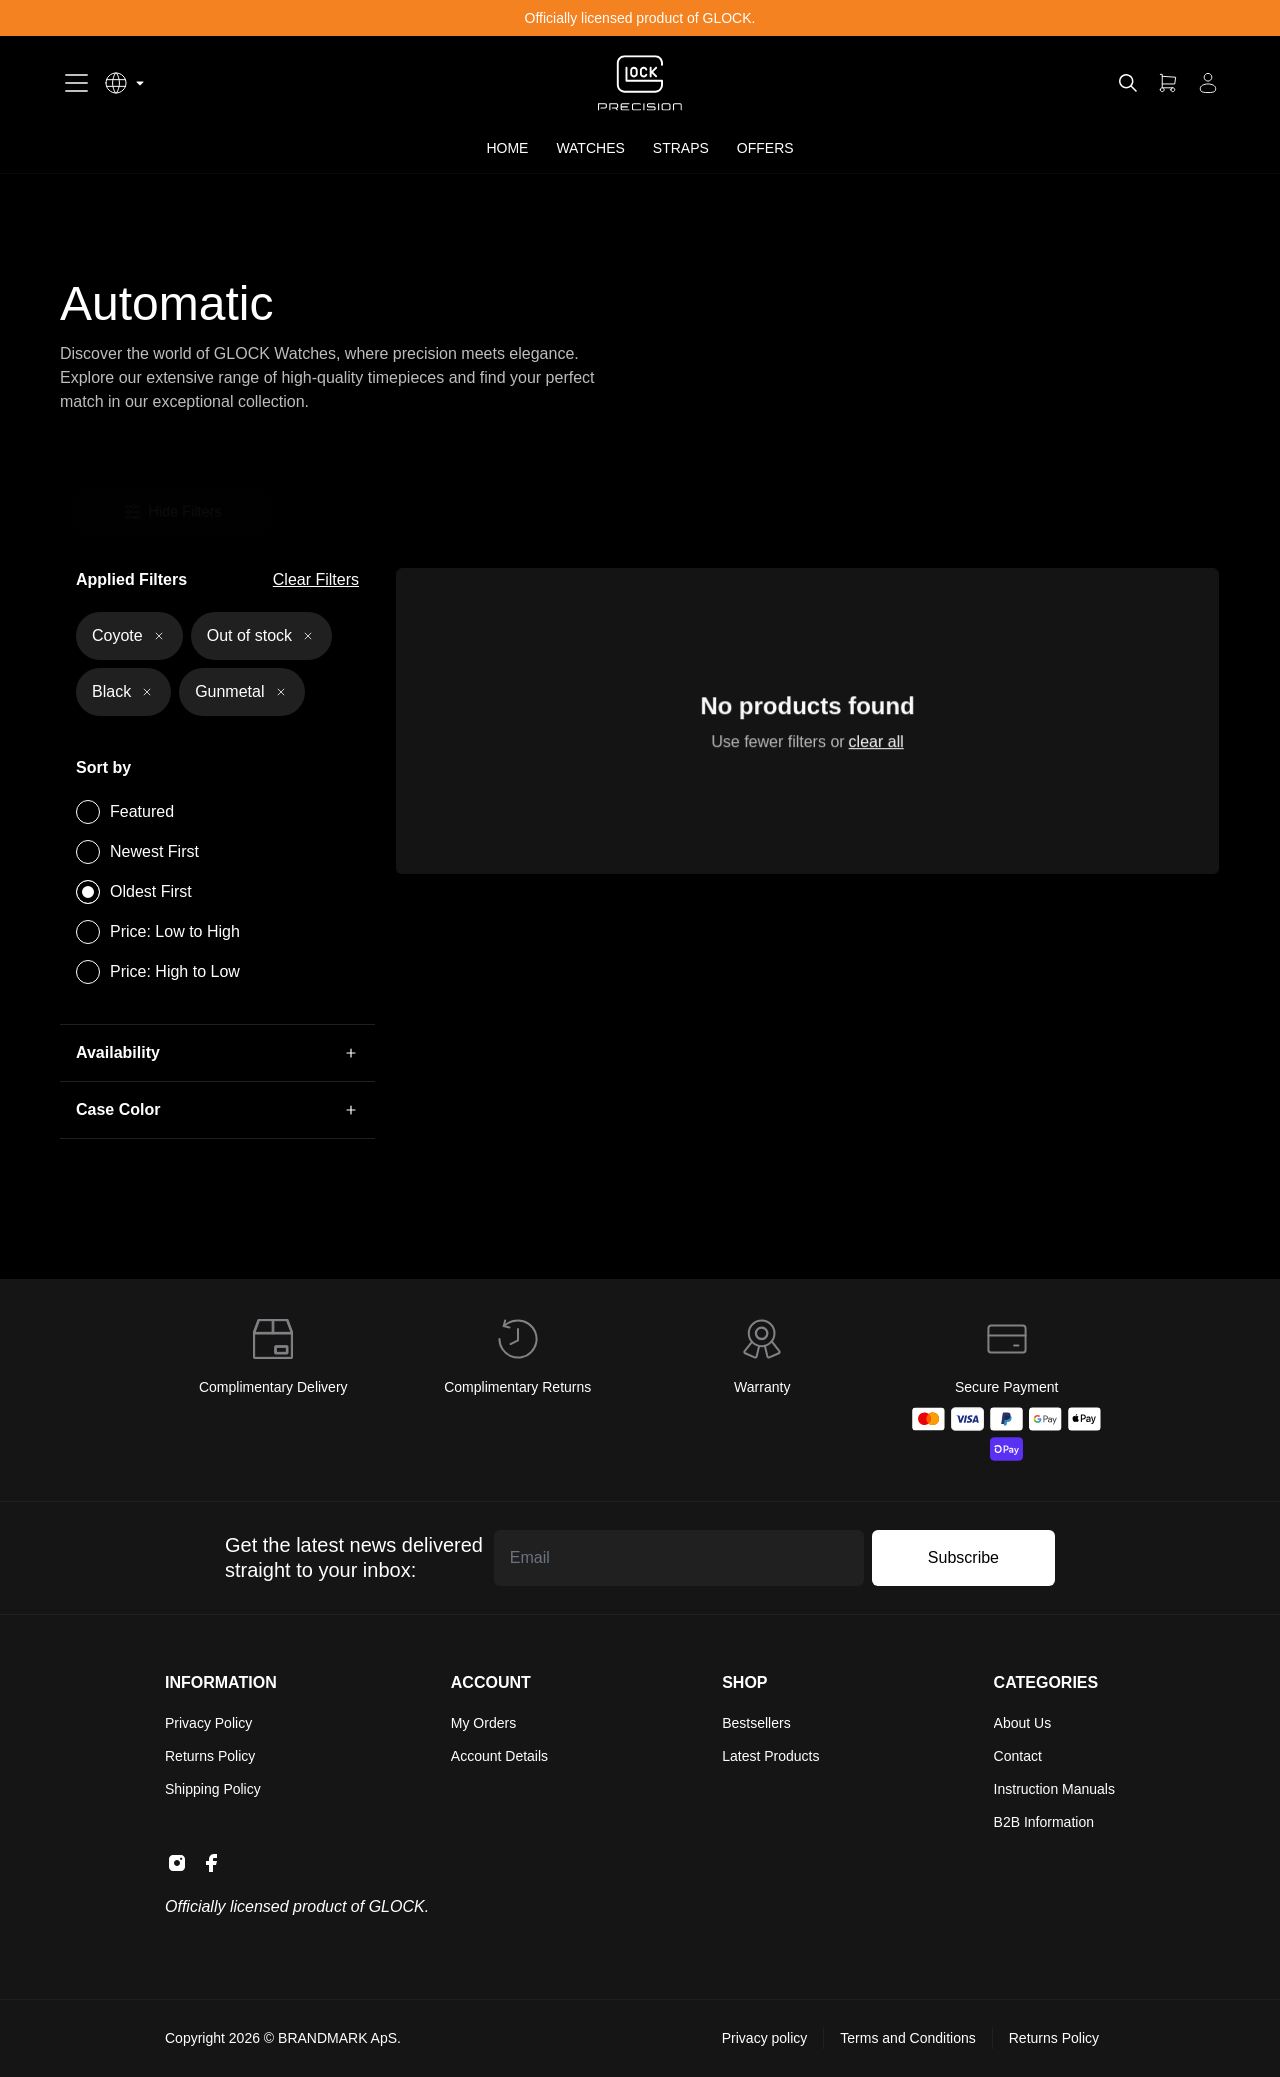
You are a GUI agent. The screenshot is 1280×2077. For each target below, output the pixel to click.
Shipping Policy (213, 1789)
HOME (507, 148)
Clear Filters (316, 579)
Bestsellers (756, 1723)
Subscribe (963, 1557)
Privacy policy (765, 2038)
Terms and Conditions (907, 2038)
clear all (873, 745)
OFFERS (765, 148)
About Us (1023, 1723)
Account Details (499, 1756)
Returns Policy (210, 1756)
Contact (1018, 1756)
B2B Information (1044, 1822)
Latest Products (770, 1756)
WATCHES (590, 148)
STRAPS (681, 148)
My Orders (483, 1723)
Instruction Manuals (1054, 1789)
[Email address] (679, 1558)
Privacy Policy (208, 1723)
